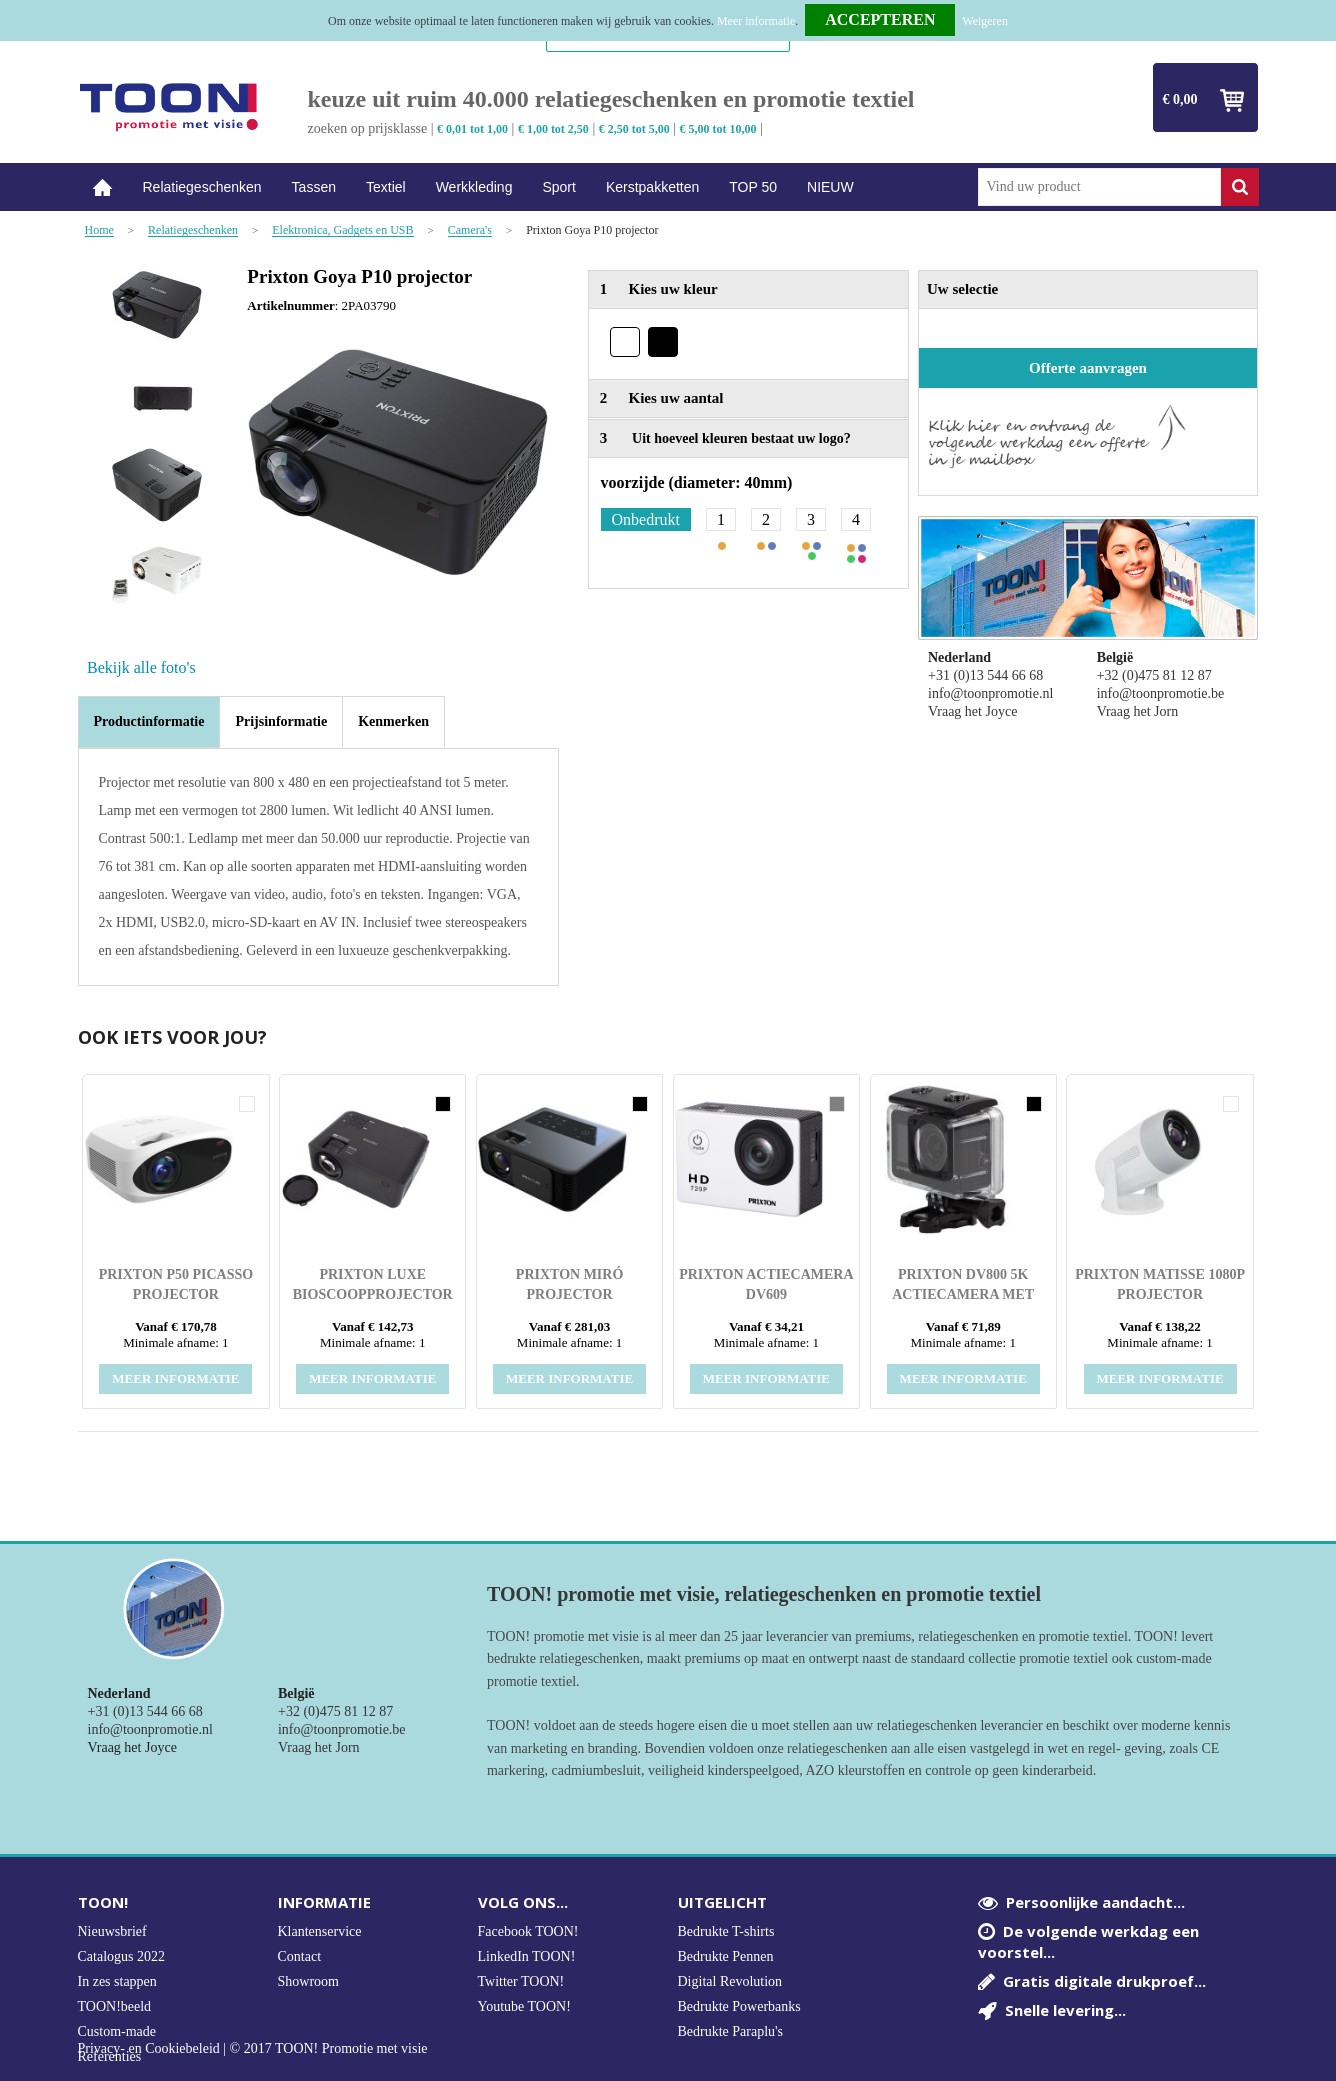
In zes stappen (117, 1981)
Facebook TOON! (528, 1931)
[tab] (149, 722)
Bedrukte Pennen (726, 1956)
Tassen (314, 187)
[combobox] (1099, 187)
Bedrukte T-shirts (726, 1931)
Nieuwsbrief (112, 1931)
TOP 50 (753, 187)
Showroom (308, 1981)
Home (103, 187)
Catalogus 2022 (122, 1956)
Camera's (470, 230)
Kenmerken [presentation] (393, 721)
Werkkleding (474, 187)
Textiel (386, 187)
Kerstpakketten (652, 187)
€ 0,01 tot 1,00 (472, 129)
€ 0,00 (1180, 99)
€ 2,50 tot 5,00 (634, 129)
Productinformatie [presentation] (149, 721)
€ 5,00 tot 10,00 (718, 129)
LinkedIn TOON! (527, 1956)
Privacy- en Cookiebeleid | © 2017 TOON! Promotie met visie (253, 2049)
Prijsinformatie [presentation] (281, 721)
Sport (558, 187)
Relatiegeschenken (202, 187)
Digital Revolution (730, 1981)
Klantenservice (320, 1931)
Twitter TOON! (521, 1981)
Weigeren (985, 21)
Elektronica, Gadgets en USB (342, 230)
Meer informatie (756, 21)
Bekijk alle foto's (141, 667)
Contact (300, 1956)
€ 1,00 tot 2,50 (553, 129)
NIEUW (830, 187)
